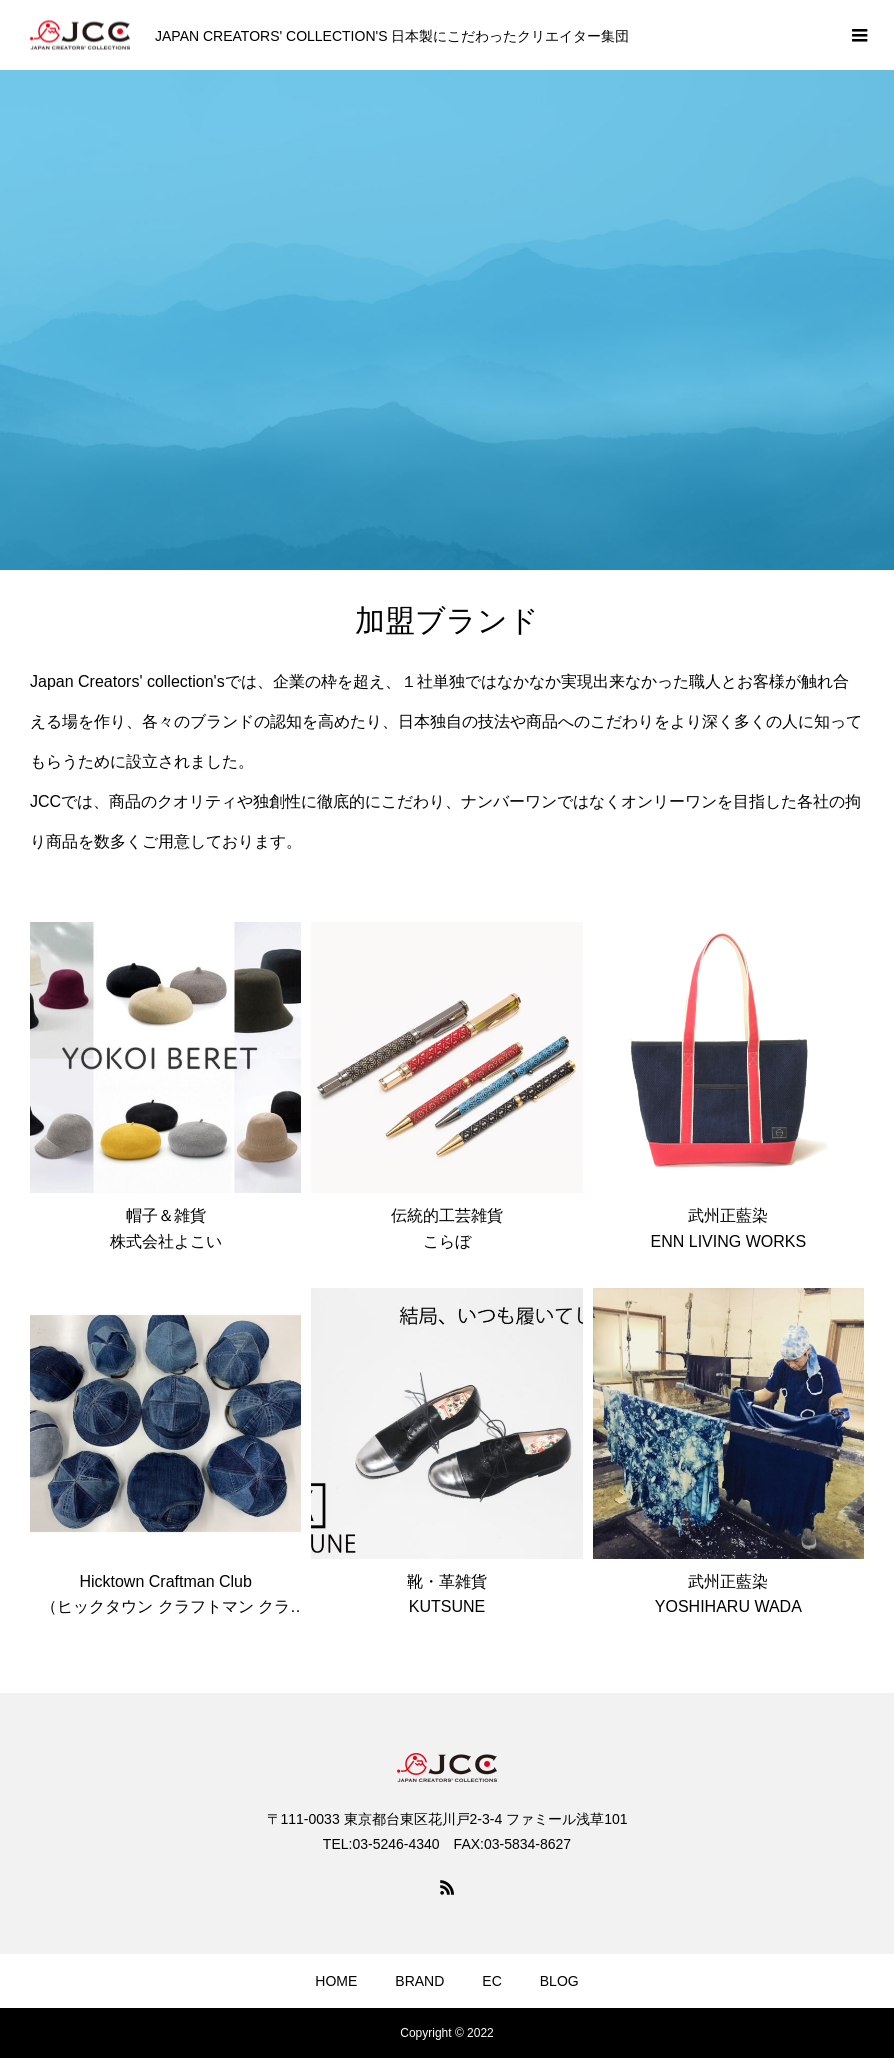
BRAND (419, 1981)
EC (491, 1981)
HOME (336, 1981)
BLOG (559, 1981)
